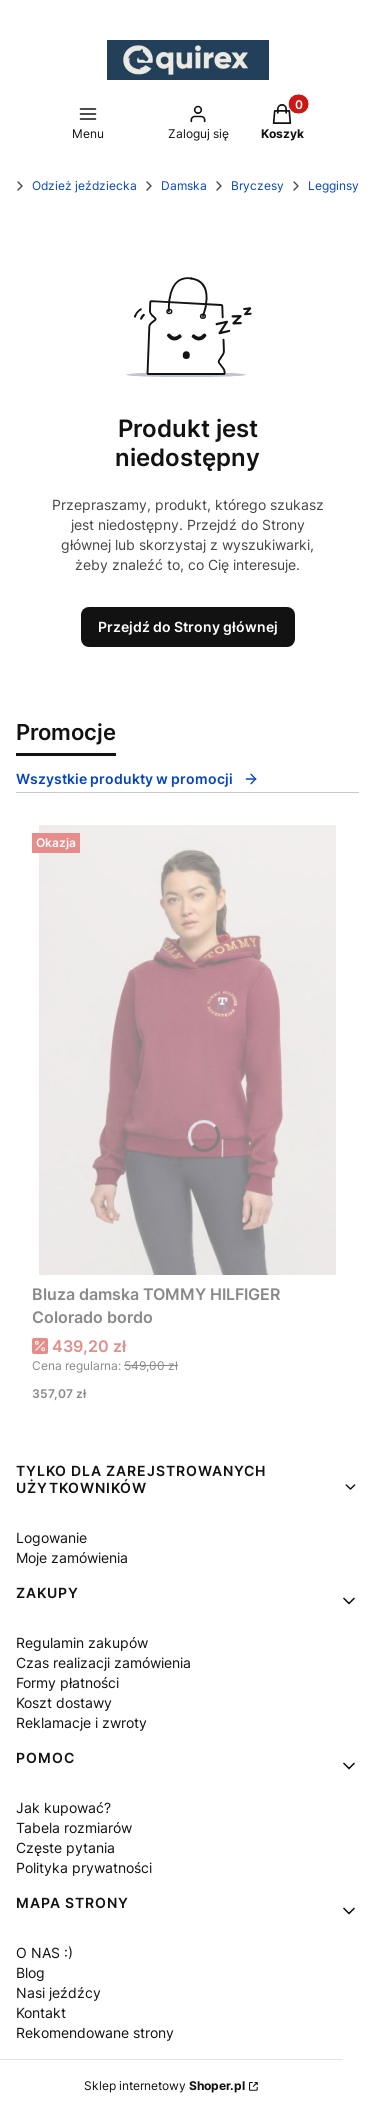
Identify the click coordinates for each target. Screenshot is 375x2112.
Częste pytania (65, 1847)
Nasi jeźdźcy (58, 1992)
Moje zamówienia (72, 1557)
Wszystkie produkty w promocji (137, 778)
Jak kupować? (63, 1807)
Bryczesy (257, 185)
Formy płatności (67, 1682)
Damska (184, 185)
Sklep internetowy (164, 2085)
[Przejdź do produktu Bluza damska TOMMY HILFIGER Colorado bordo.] (187, 1050)
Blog (30, 1972)
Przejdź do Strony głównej (188, 626)
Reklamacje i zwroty (81, 1722)
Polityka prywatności (84, 1867)
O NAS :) (44, 1952)
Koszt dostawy (64, 1702)
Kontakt (41, 2012)
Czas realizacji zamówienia (103, 1662)
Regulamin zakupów (82, 1642)
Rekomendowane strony (95, 2032)
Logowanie (51, 1537)
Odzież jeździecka (84, 185)
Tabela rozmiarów (74, 1827)
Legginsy (333, 185)
